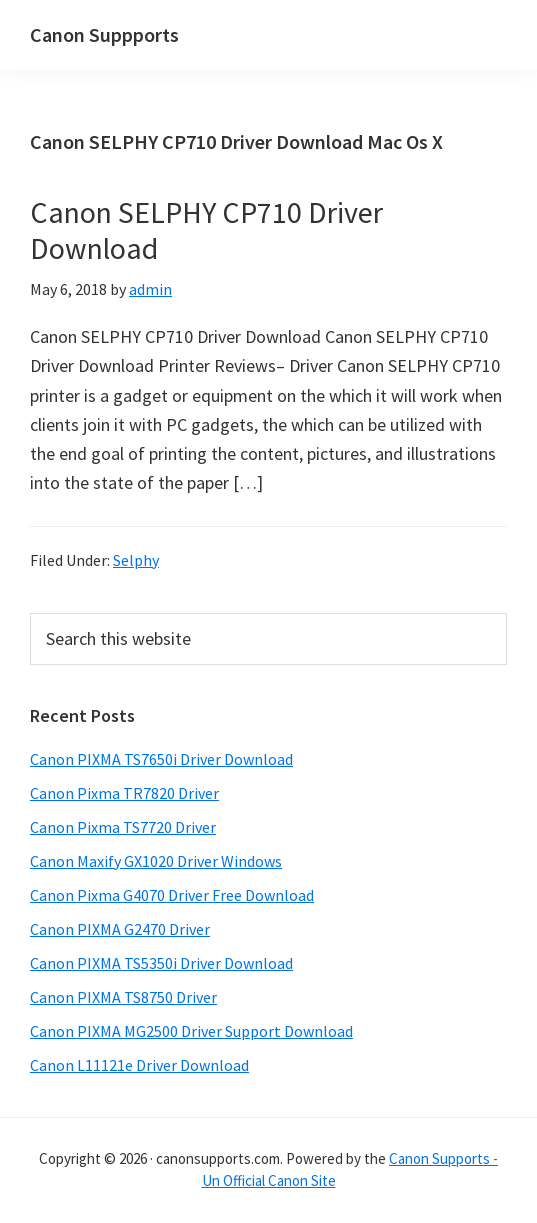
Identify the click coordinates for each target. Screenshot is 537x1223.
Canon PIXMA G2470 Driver (120, 929)
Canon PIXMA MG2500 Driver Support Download (191, 1031)
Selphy (136, 560)
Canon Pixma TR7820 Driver (124, 793)
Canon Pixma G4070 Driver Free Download (172, 895)
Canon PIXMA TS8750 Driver (123, 997)
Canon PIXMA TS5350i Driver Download (161, 963)
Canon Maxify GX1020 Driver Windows (156, 861)
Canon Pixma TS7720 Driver (123, 827)
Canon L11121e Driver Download (139, 1065)
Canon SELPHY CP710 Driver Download (206, 230)
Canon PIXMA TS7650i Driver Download (161, 759)
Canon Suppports (104, 34)
